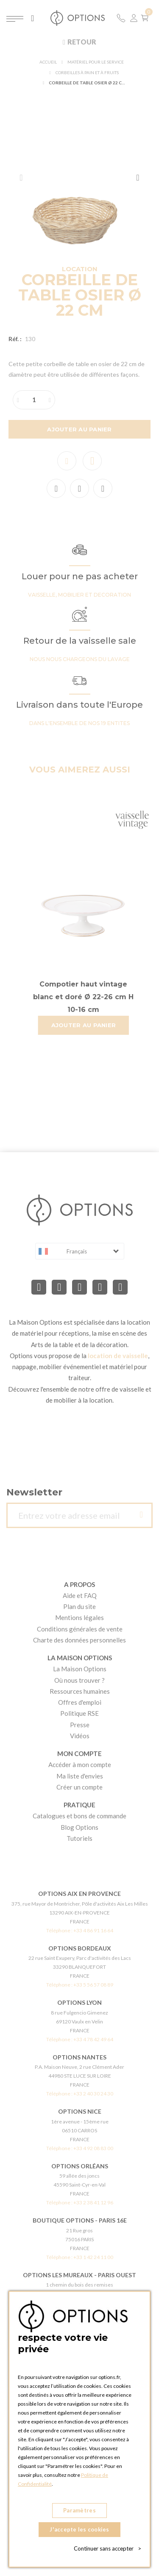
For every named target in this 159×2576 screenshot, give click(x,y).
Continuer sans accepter (107, 2548)
